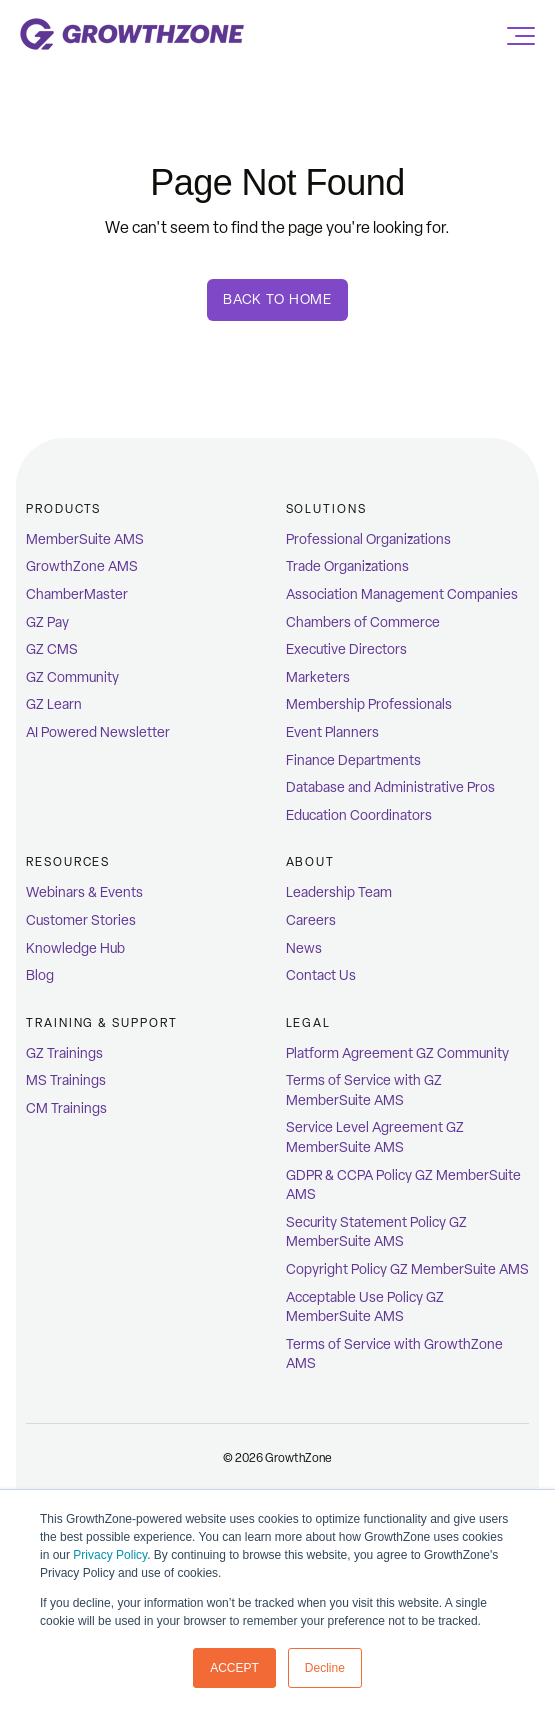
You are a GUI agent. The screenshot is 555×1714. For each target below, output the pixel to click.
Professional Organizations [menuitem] (368, 539)
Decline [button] (325, 1668)
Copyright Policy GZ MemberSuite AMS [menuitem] (407, 1269)
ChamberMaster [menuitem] (77, 594)
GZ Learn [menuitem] (54, 704)
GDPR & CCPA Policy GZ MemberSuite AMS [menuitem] (403, 1185)
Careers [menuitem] (311, 920)
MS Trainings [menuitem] (66, 1080)
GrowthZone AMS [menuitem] (82, 566)
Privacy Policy (110, 1555)
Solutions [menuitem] (326, 509)
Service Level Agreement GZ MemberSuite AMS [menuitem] (375, 1137)
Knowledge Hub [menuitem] (75, 948)
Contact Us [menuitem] (321, 975)
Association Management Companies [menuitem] (402, 594)
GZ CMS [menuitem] (52, 649)
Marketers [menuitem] (318, 677)
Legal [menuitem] (309, 1023)
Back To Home (277, 299)
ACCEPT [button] (234, 1668)
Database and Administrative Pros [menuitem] (390, 787)
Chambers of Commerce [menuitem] (363, 622)
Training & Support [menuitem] (102, 1023)
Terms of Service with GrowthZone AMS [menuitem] (394, 1354)
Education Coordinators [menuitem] (359, 815)
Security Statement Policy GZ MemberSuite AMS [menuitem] (376, 1232)
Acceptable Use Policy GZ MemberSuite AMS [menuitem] (365, 1307)
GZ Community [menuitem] (72, 677)
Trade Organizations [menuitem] (347, 566)
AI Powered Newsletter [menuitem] (98, 732)
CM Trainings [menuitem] (66, 1108)
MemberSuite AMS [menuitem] (85, 539)
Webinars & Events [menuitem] (84, 892)
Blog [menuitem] (40, 975)
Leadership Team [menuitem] (339, 892)
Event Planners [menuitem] (332, 732)
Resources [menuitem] (68, 862)
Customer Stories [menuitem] (81, 920)
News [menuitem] (304, 948)
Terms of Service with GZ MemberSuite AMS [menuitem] (364, 1090)
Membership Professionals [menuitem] (369, 704)
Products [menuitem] (63, 509)
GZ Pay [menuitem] (47, 622)
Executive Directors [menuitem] (346, 649)
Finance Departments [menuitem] (353, 760)
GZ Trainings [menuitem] (64, 1053)
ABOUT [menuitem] (311, 862)
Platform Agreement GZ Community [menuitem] (397, 1053)
